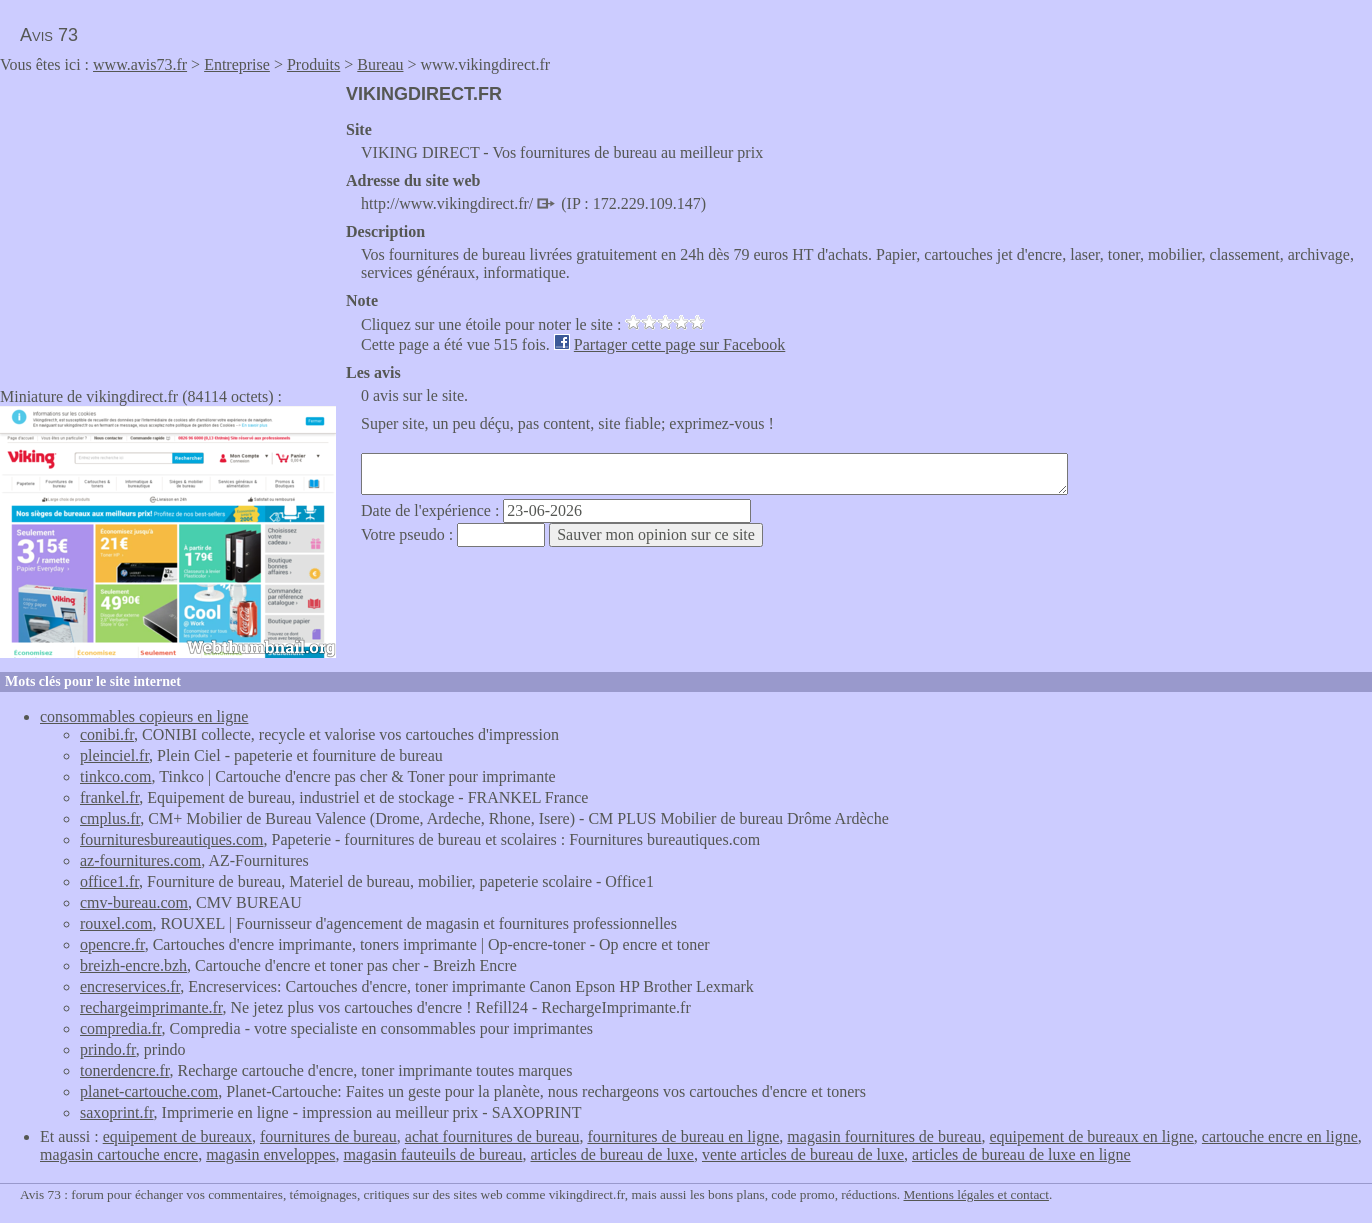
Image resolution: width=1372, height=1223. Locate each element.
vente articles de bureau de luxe (803, 1154)
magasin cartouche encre (119, 1154)
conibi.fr (107, 734)
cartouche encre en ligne (1280, 1136)
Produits (313, 64)
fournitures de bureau (328, 1136)
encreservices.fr (130, 986)
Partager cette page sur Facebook (679, 344)
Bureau (380, 64)
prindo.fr (108, 1049)
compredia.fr (121, 1028)
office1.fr (109, 881)
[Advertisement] (168, 224)
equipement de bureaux (177, 1136)
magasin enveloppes (270, 1154)
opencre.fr (112, 944)
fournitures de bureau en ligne (683, 1136)
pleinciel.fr (114, 755)
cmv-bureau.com (134, 902)
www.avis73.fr (140, 64)
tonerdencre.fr (125, 1070)
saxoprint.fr (117, 1112)
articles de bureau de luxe (611, 1154)
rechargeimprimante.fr (151, 1007)
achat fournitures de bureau (492, 1136)
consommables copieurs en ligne (144, 716)
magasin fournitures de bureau (884, 1136)
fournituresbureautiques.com (172, 839)
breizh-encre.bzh (133, 965)
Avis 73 (49, 35)
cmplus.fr (110, 818)
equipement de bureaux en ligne (1091, 1136)
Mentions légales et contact (976, 1194)
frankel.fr (109, 797)
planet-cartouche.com (149, 1091)
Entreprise (237, 64)
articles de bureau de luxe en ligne (1021, 1154)
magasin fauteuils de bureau (432, 1154)
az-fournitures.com (140, 860)
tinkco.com (116, 776)
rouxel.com (116, 923)
